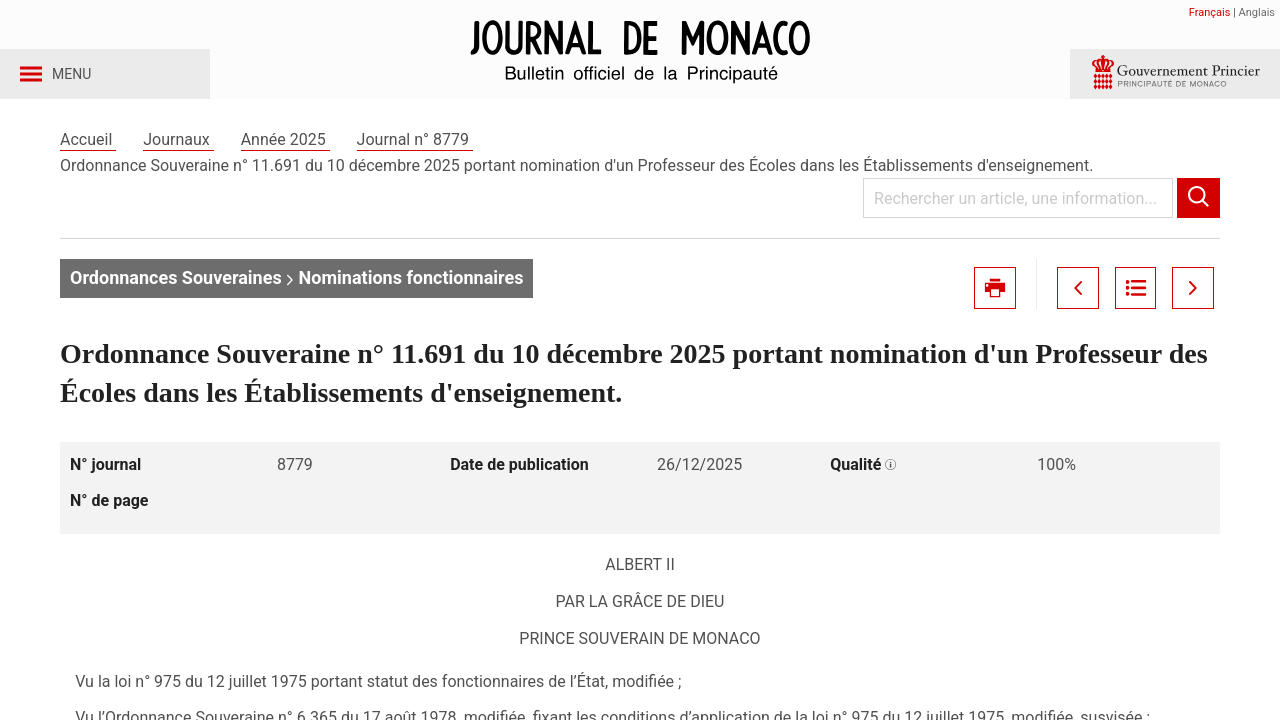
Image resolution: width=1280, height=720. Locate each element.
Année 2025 (285, 158)
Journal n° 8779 (415, 158)
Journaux (178, 158)
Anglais (1257, 12)
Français (1210, 12)
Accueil (88, 158)
